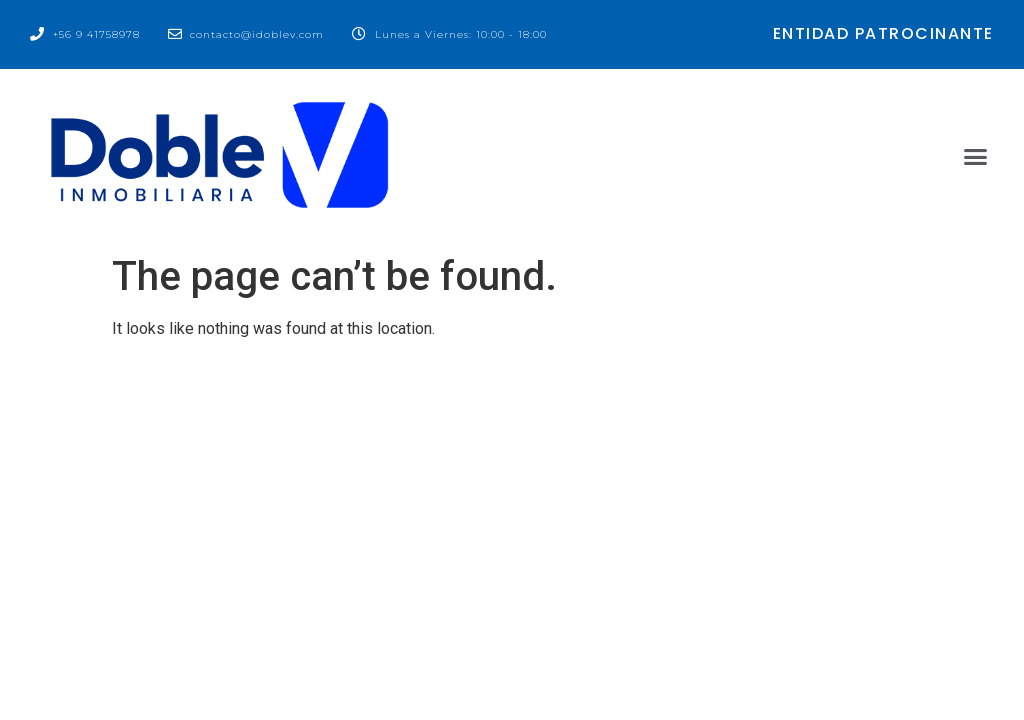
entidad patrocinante (883, 33)
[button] (975, 157)
